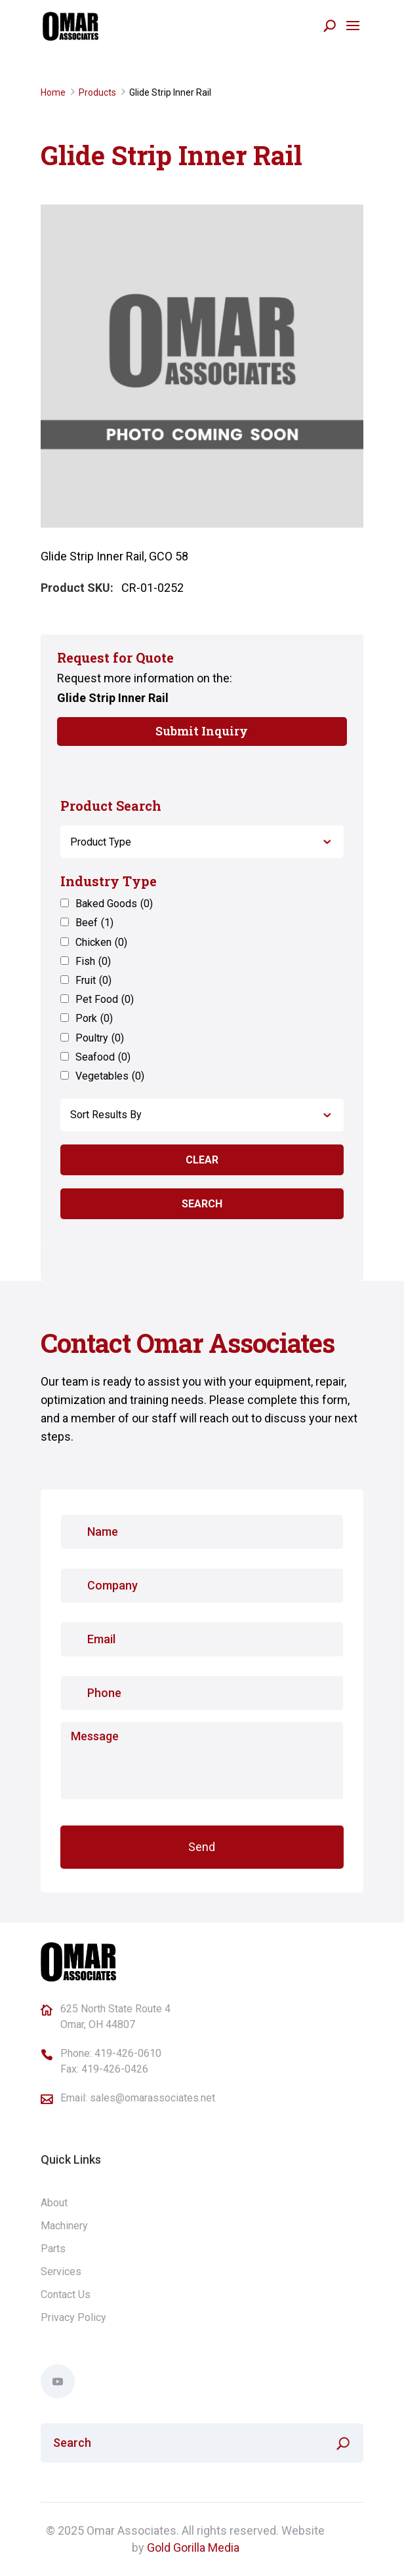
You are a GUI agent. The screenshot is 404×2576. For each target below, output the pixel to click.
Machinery (64, 2225)
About (54, 2202)
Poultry (99, 1038)
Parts (53, 2248)
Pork (94, 1018)
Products (97, 92)
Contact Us (66, 2294)
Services (61, 2271)
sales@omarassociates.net (152, 2098)
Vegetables (109, 1076)
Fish (93, 961)
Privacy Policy (73, 2317)
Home (53, 92)
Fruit (93, 980)
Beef (94, 922)
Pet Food (104, 999)
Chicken (101, 942)
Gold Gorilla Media (193, 2547)
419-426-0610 (127, 2053)
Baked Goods (114, 903)
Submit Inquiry (201, 731)
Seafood (103, 1057)
